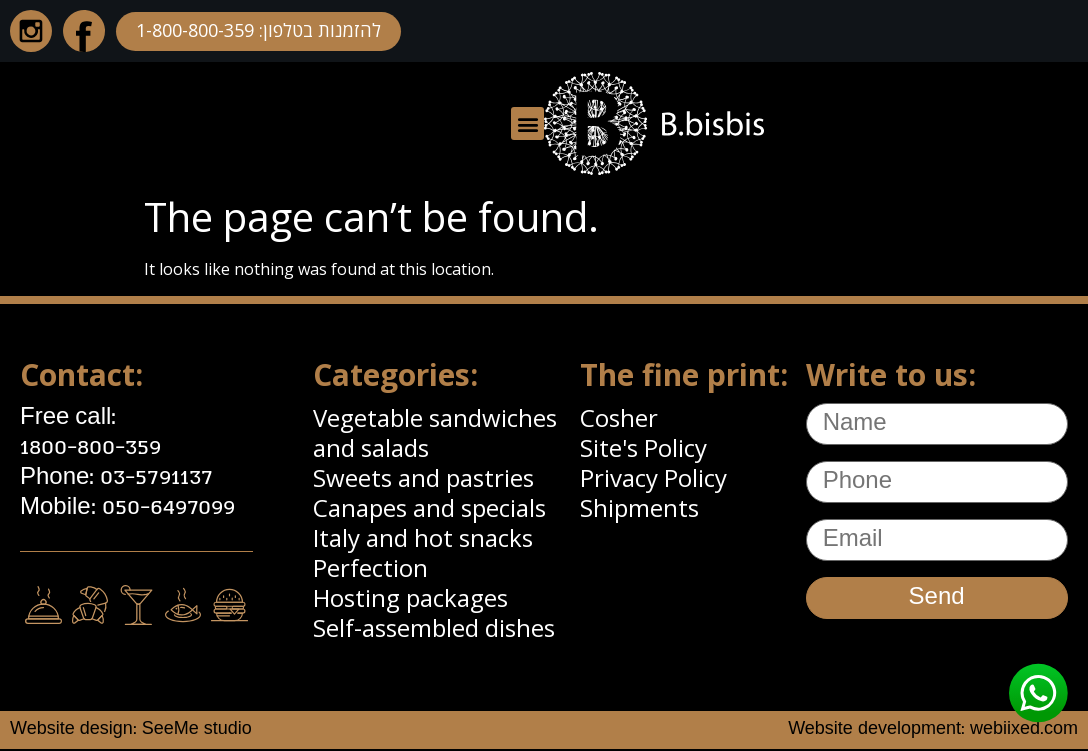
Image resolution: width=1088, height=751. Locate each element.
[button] (527, 123)
